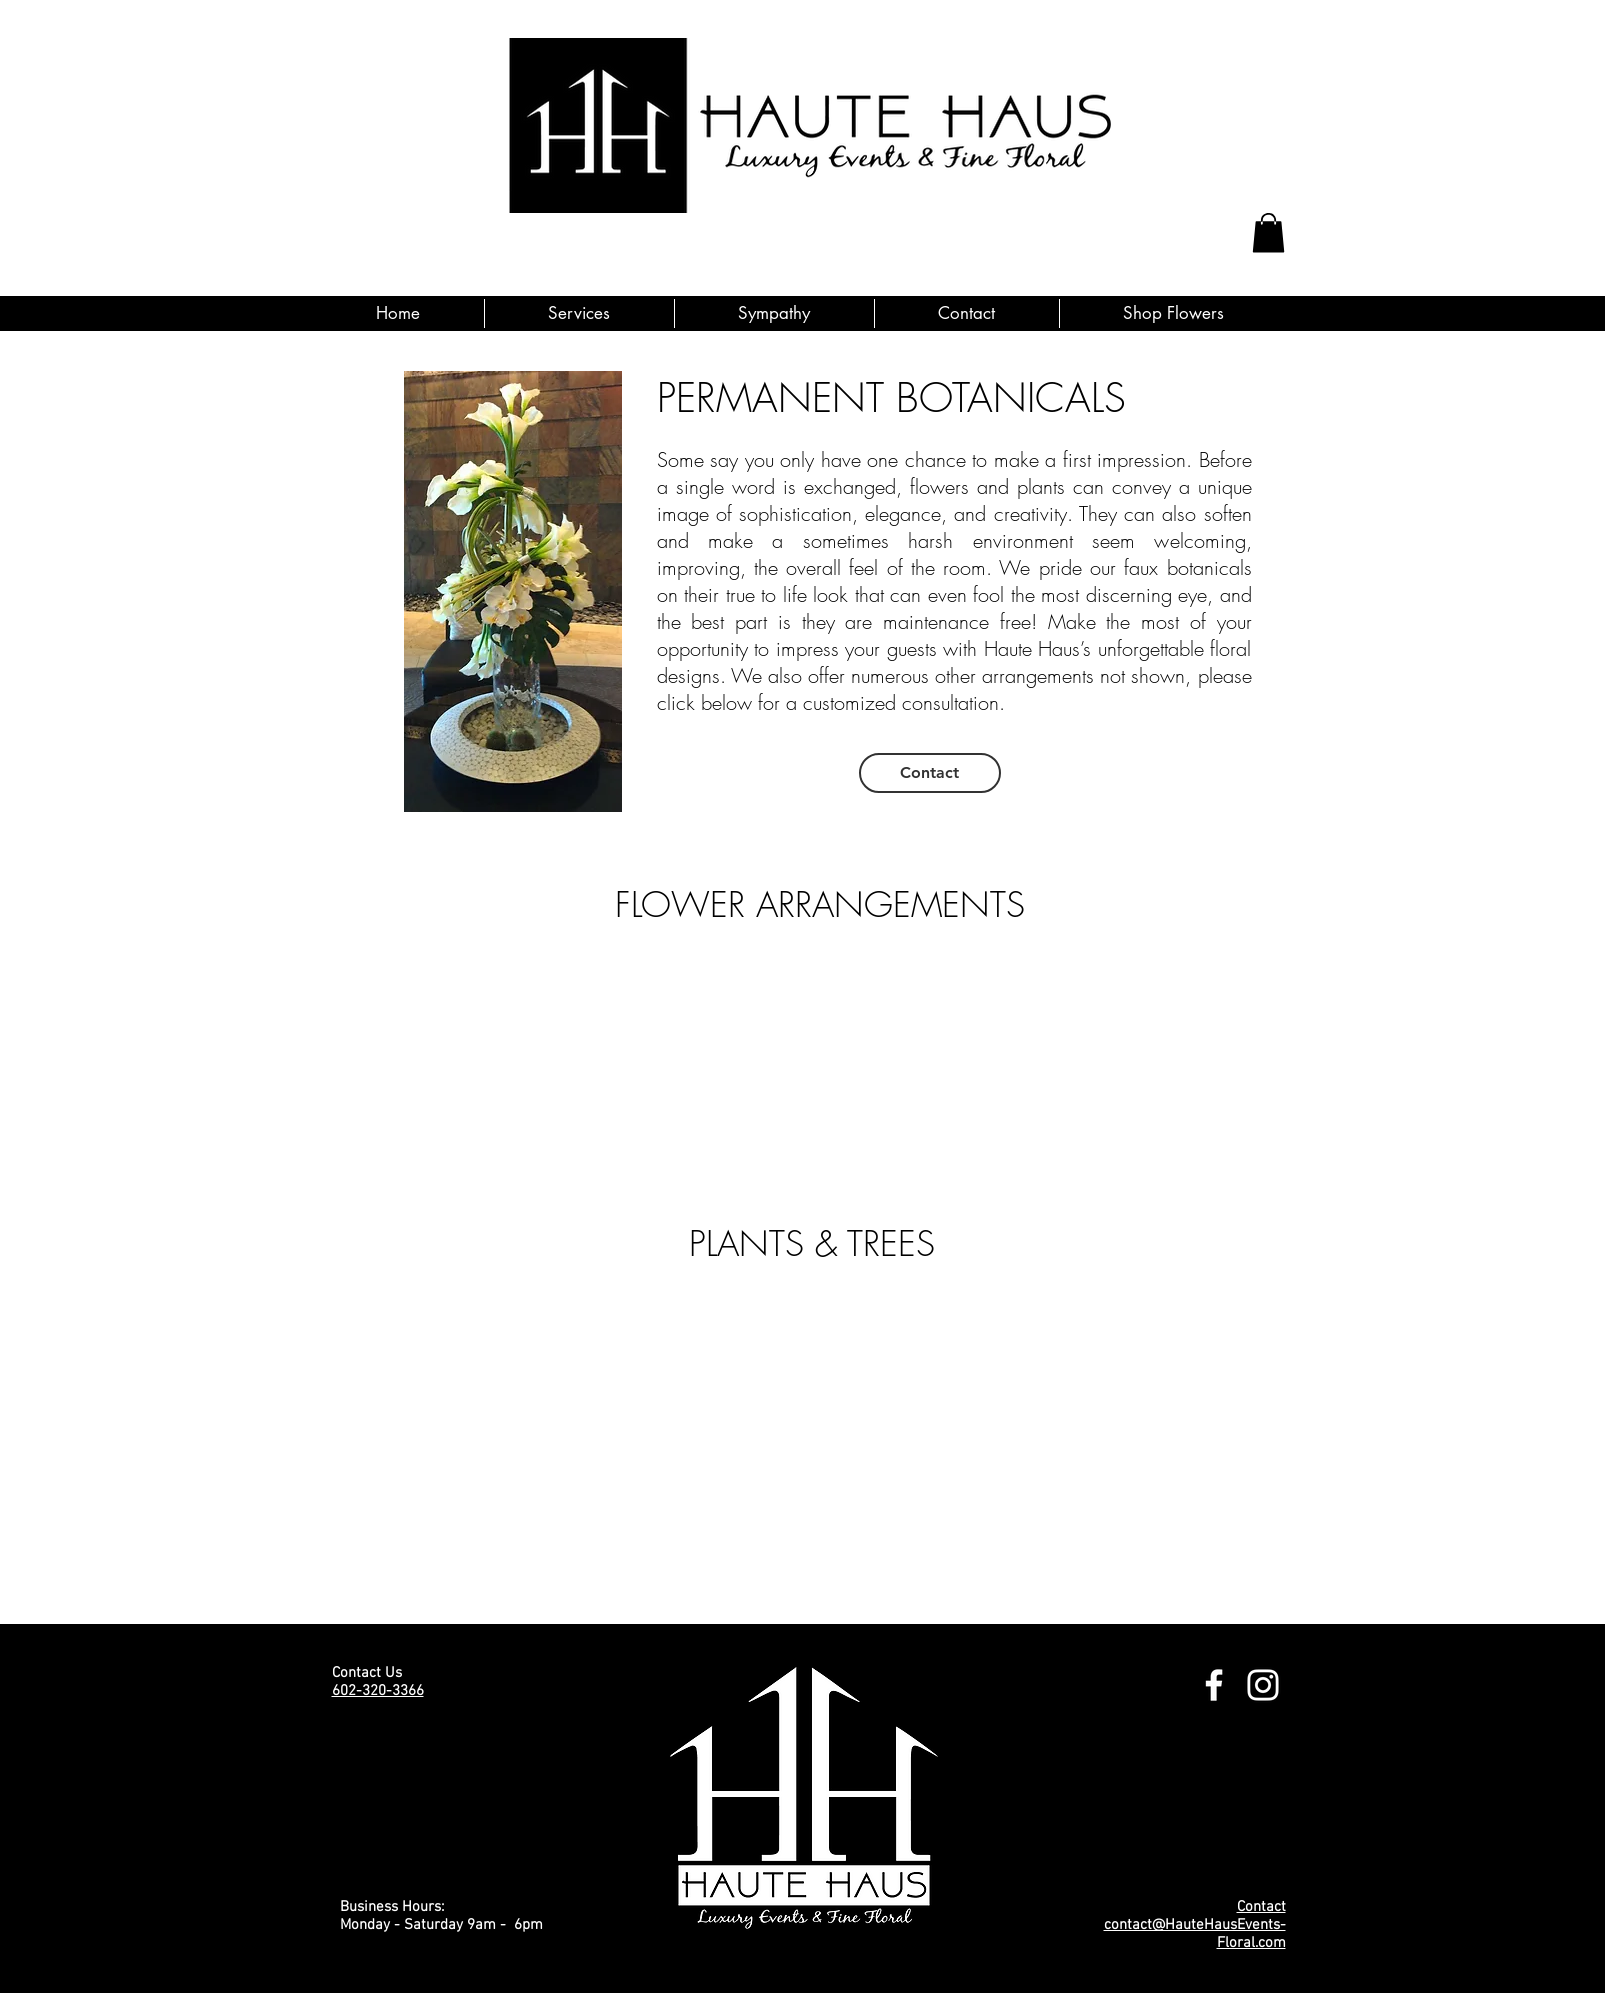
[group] (791, 1057)
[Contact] (930, 773)
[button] (1268, 232)
